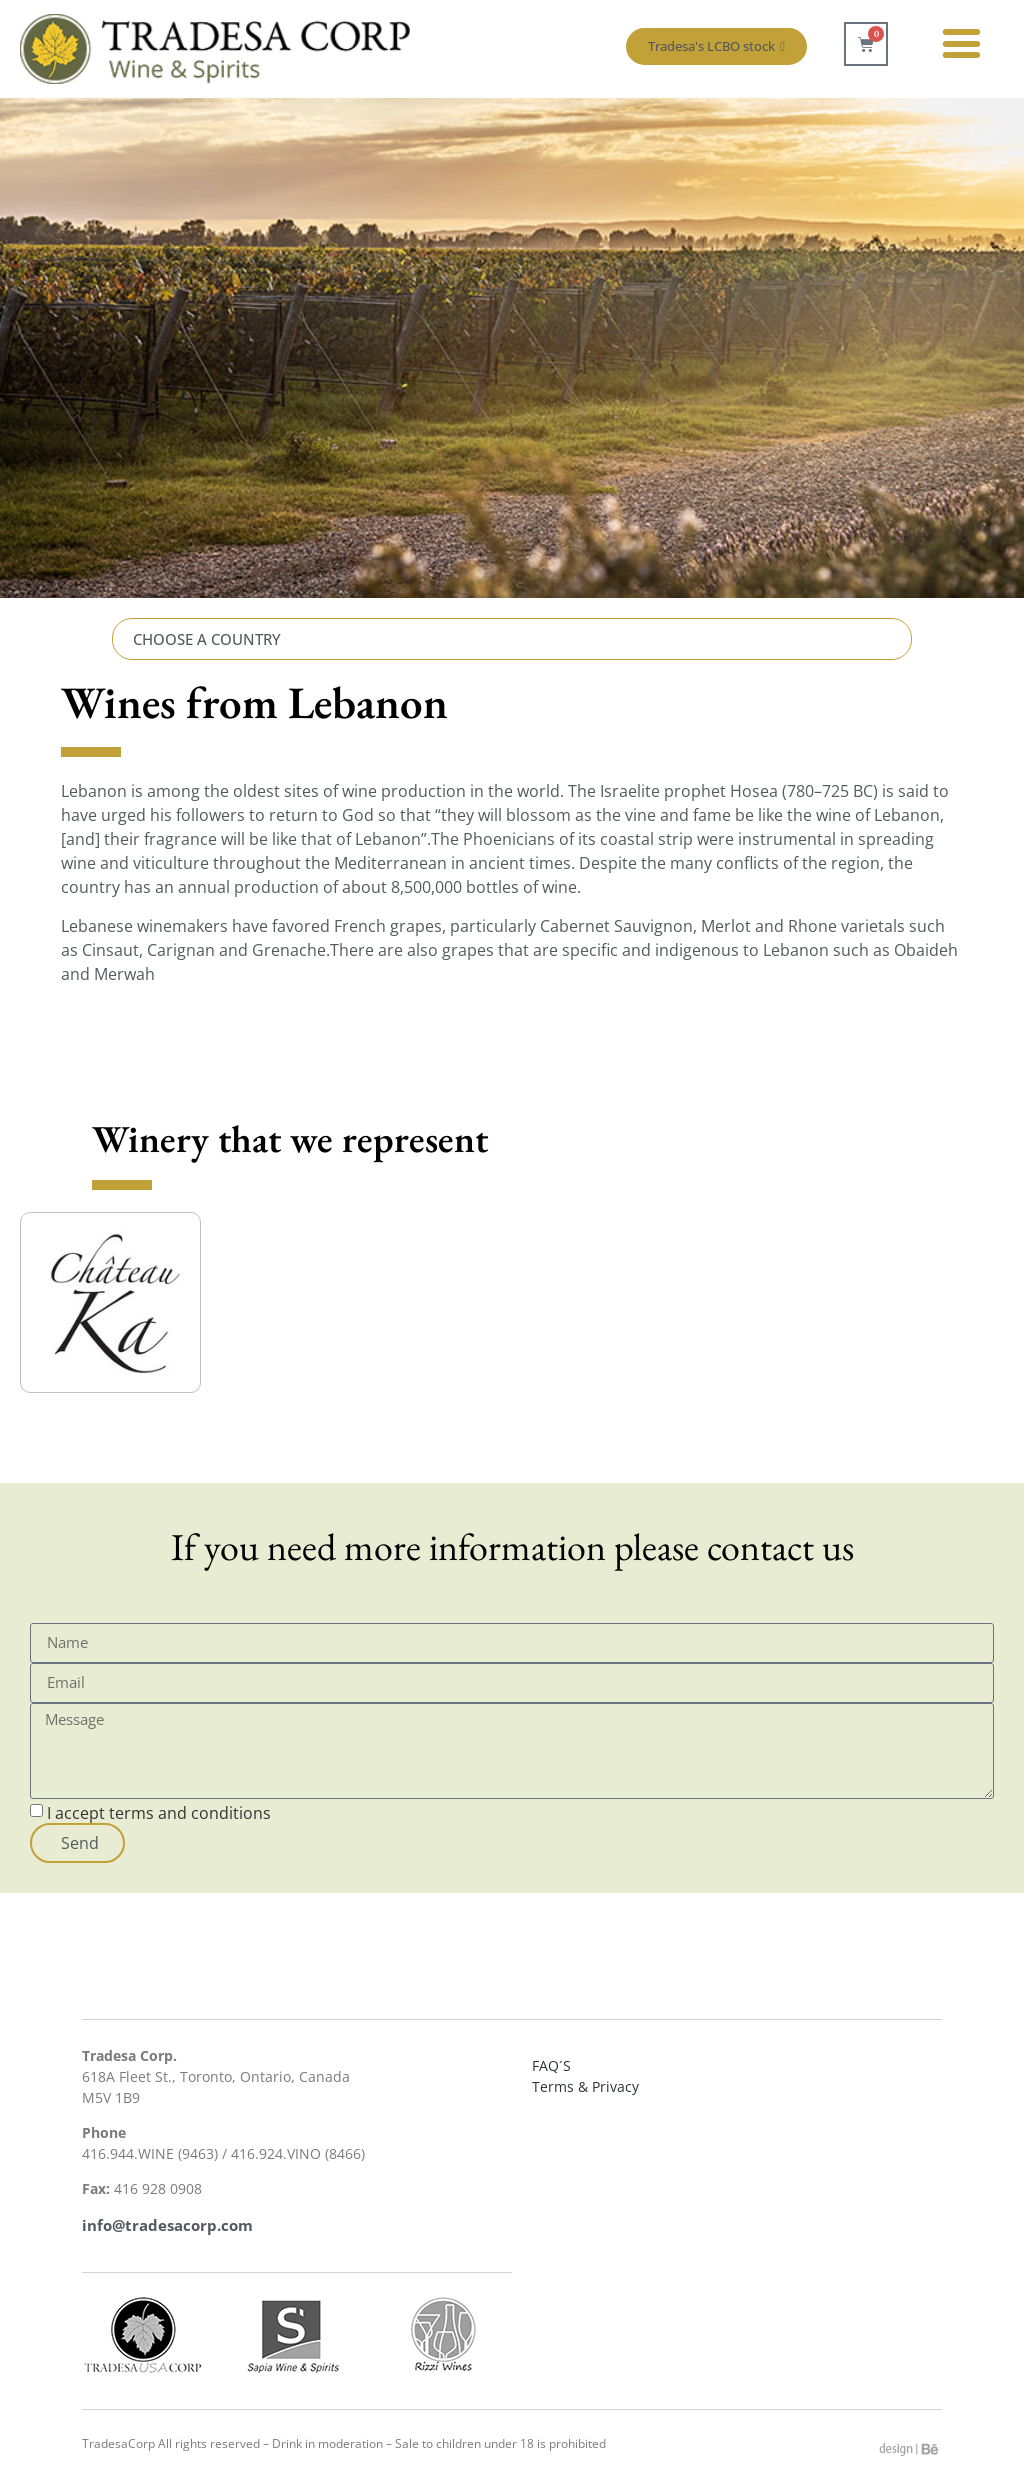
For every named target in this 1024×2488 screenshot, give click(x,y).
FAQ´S (551, 2065)
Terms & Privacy (585, 2086)
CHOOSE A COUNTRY (207, 639)
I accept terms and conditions (159, 1812)
